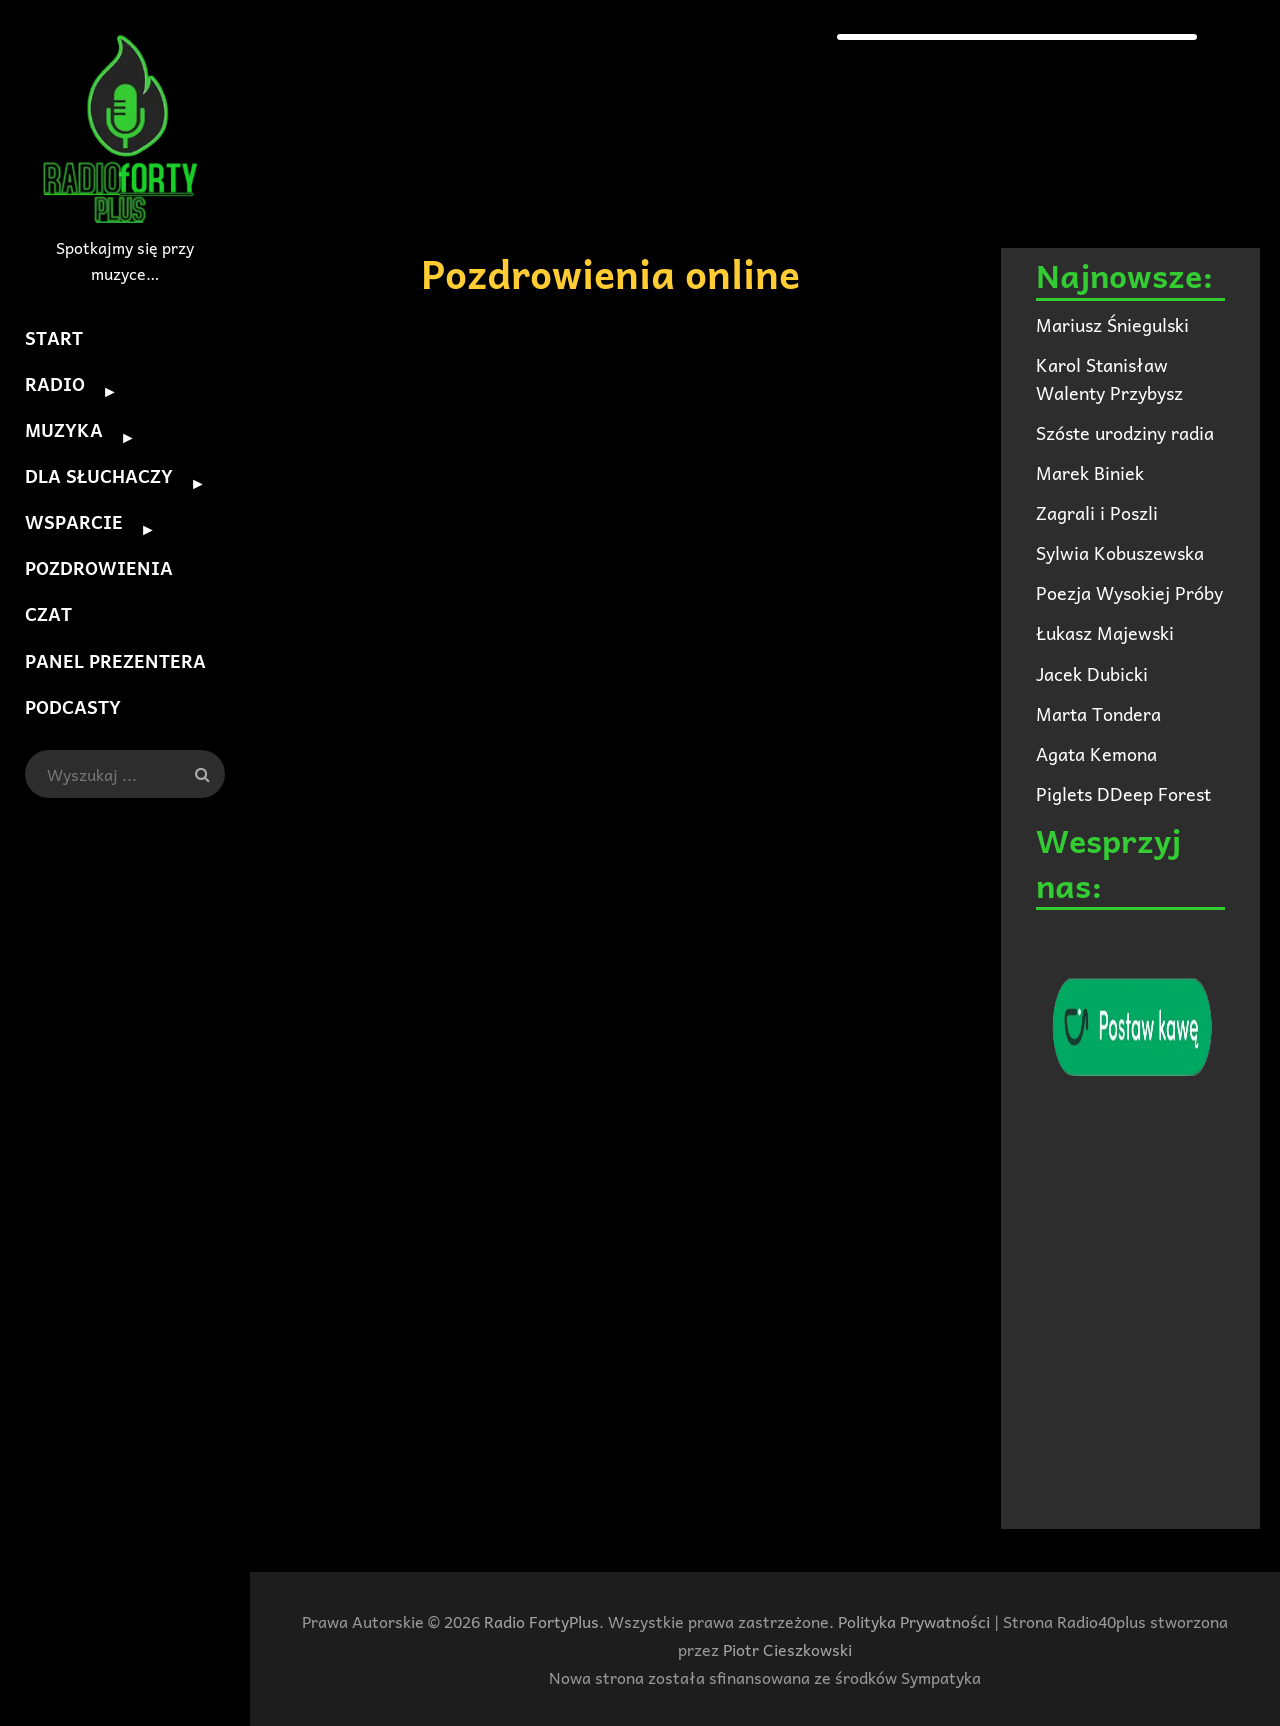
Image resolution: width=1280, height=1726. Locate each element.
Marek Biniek (1090, 472)
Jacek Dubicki (1092, 673)
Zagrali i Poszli (1097, 512)
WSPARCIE (74, 521)
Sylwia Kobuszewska (1120, 552)
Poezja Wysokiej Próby (1129, 592)
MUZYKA (64, 429)
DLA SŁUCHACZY (99, 475)
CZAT (48, 613)
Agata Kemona (1096, 753)
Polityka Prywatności (914, 1621)
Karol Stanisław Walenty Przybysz (1109, 378)
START (54, 337)
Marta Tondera (1098, 713)
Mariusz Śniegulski (1112, 324)
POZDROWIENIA (99, 567)
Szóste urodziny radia (1125, 432)
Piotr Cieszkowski (787, 1649)
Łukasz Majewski (1105, 632)
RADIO (55, 383)
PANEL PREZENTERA (115, 659)
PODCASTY (73, 705)
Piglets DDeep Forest (1123, 793)
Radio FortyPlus (541, 1621)
